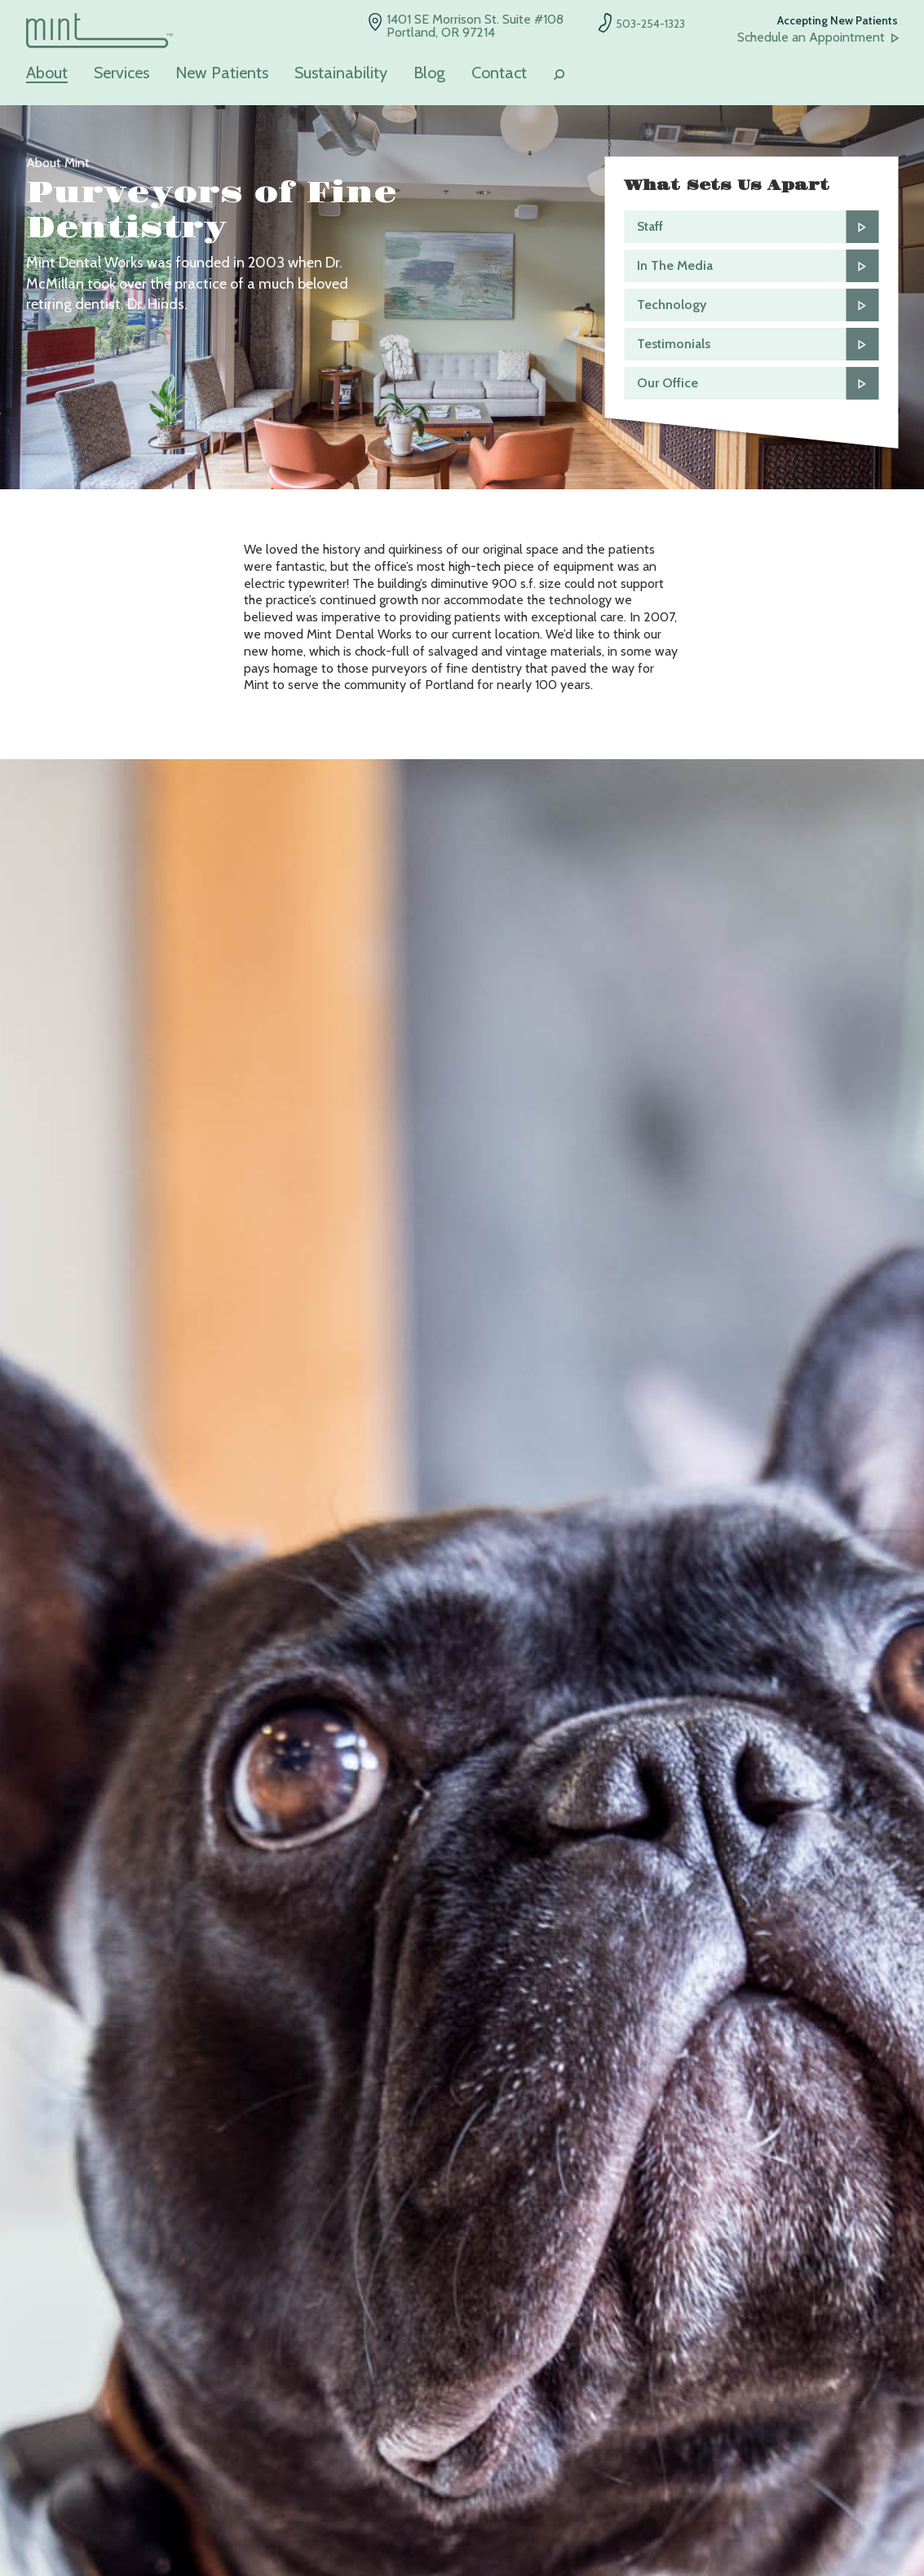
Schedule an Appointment (811, 37)
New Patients (221, 73)
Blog (429, 73)
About (47, 73)
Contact (499, 73)
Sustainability (340, 73)
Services (121, 73)
